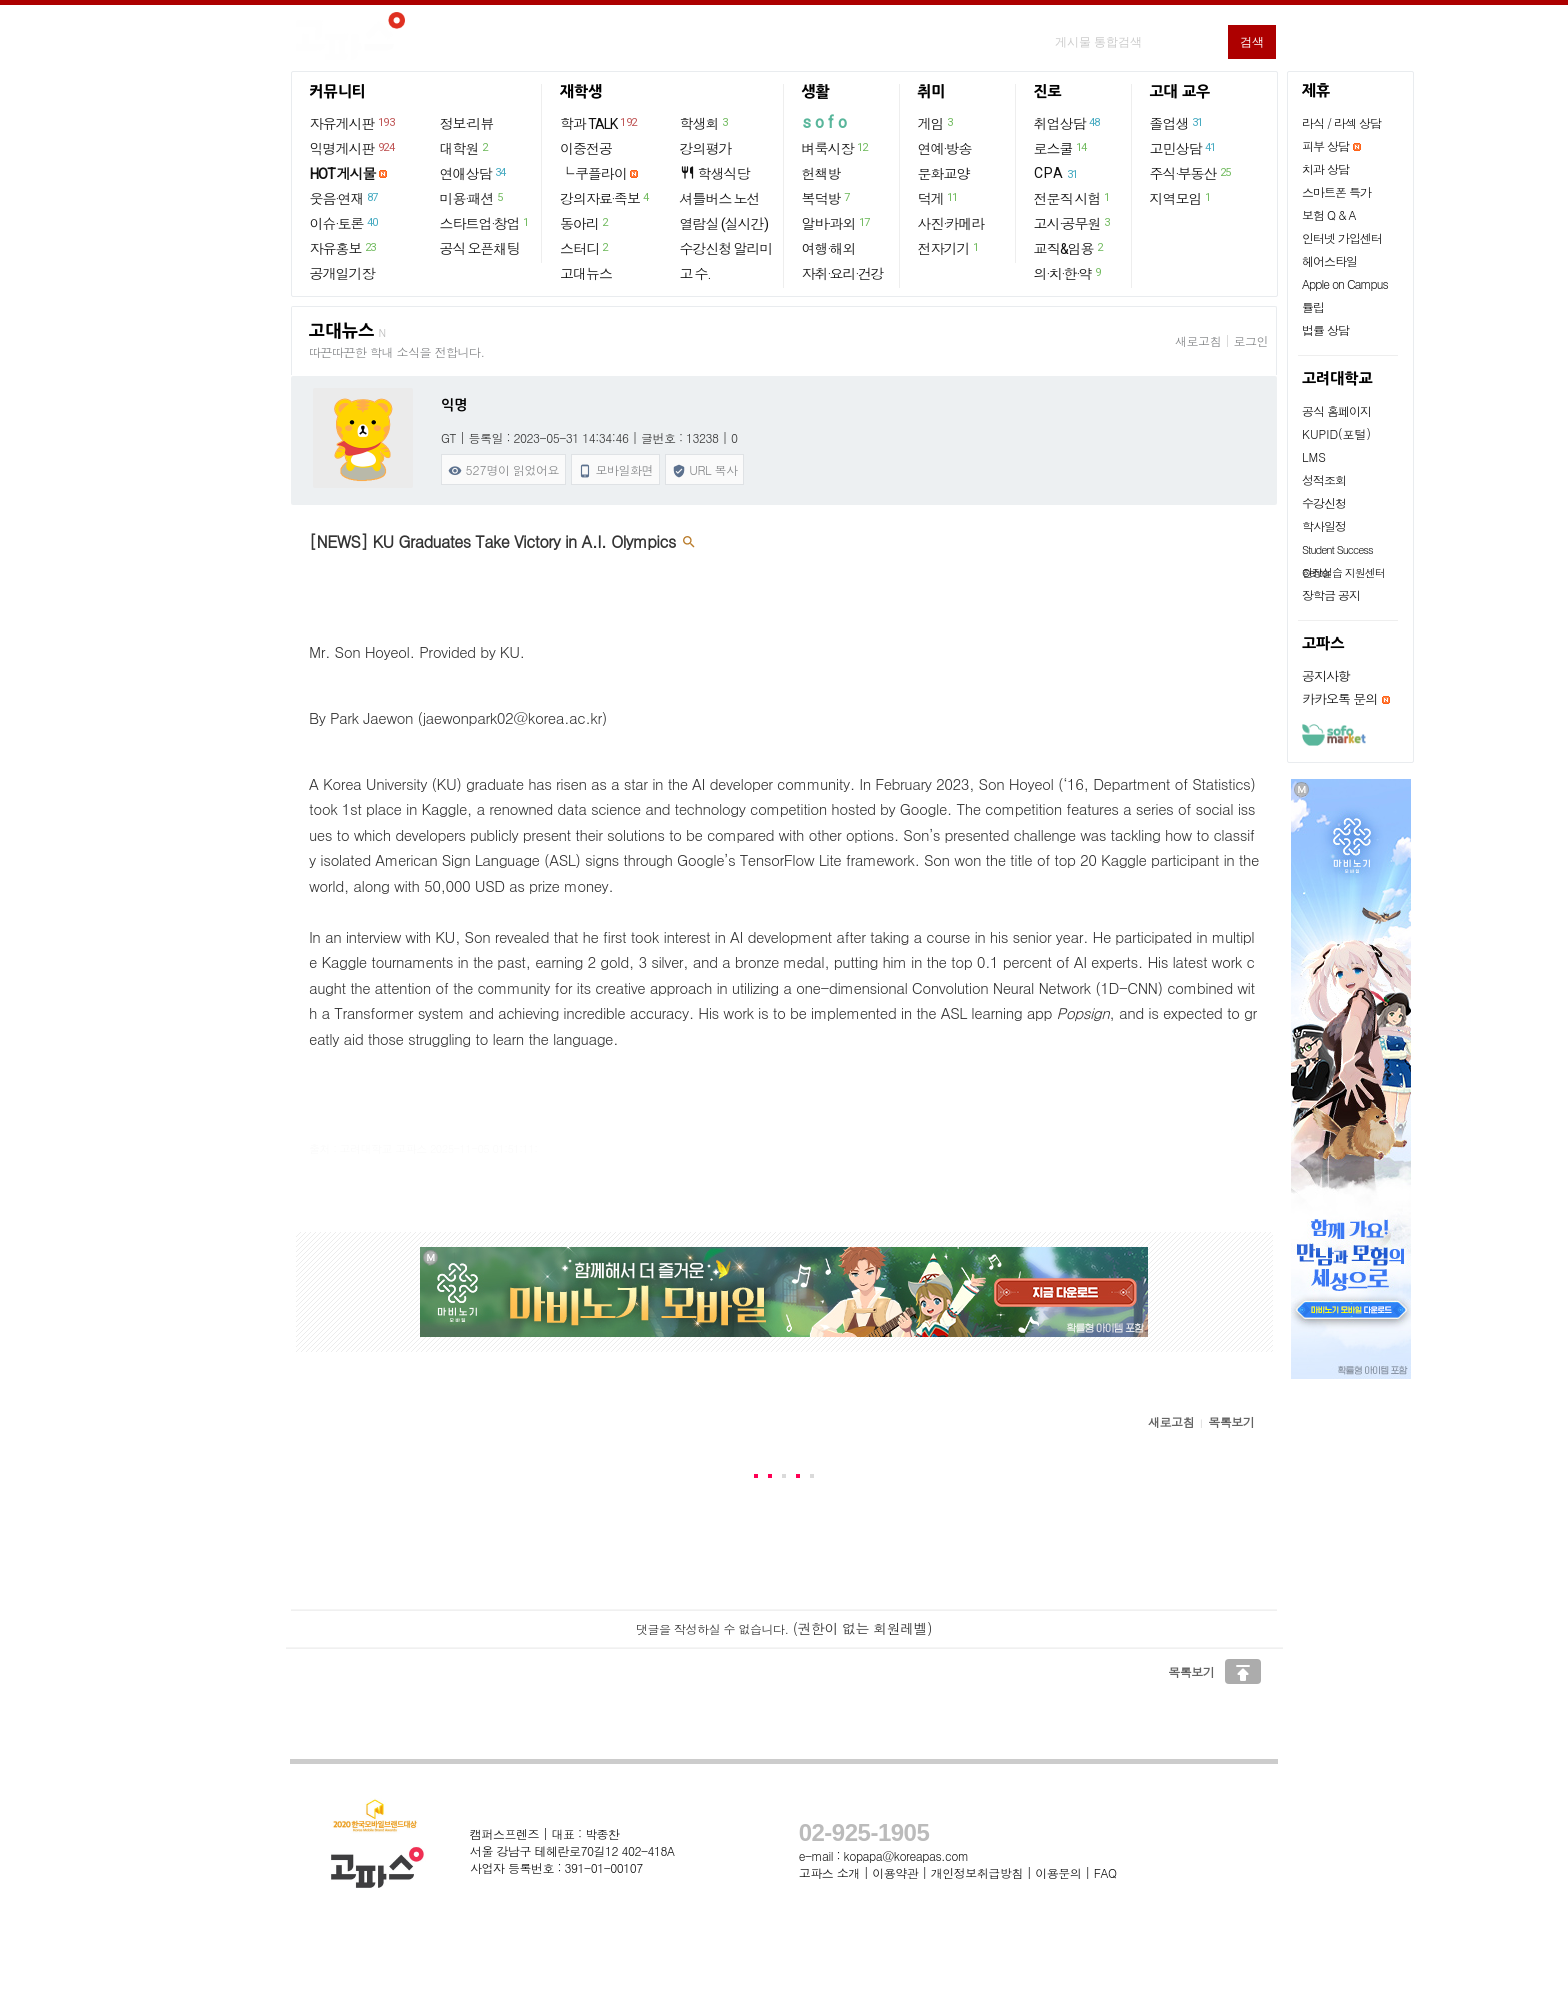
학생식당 (715, 173)
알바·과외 (837, 223)
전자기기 (949, 248)
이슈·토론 (345, 223)
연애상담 (474, 173)
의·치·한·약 (1068, 273)
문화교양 (944, 174)
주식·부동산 (1191, 173)
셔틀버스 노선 (720, 199)
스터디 (585, 248)
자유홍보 (344, 248)
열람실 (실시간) (724, 224)
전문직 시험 (1073, 198)
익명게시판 (353, 148)
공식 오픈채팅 (480, 249)
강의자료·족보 (605, 198)
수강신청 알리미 (726, 249)
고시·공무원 (1073, 223)
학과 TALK (599, 123)
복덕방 (827, 198)
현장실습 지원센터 (1343, 572)
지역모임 (1181, 198)
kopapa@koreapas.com (906, 1855)
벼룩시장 (836, 148)
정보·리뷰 (467, 124)
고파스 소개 (829, 1872)
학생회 (705, 123)
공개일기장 (342, 274)
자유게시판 (353, 123)
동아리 (585, 223)
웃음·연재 (345, 198)
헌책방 (821, 174)
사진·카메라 (951, 224)
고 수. (695, 274)
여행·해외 (829, 249)
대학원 (465, 148)
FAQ (1105, 1872)
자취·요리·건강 (843, 274)
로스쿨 (1061, 148)
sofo (826, 122)
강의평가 (706, 149)
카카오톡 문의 (1339, 698)
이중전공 (586, 149)
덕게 (939, 198)
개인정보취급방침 (977, 1872)
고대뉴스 (586, 274)
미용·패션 (472, 198)
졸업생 (1177, 123)
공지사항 (1326, 675)
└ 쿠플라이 (593, 174)
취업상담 (1068, 123)
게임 (936, 123)
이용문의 (1058, 1872)
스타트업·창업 (485, 223)
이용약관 (895, 1872)
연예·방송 (945, 149)
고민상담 (1184, 148)
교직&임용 (1069, 248)
